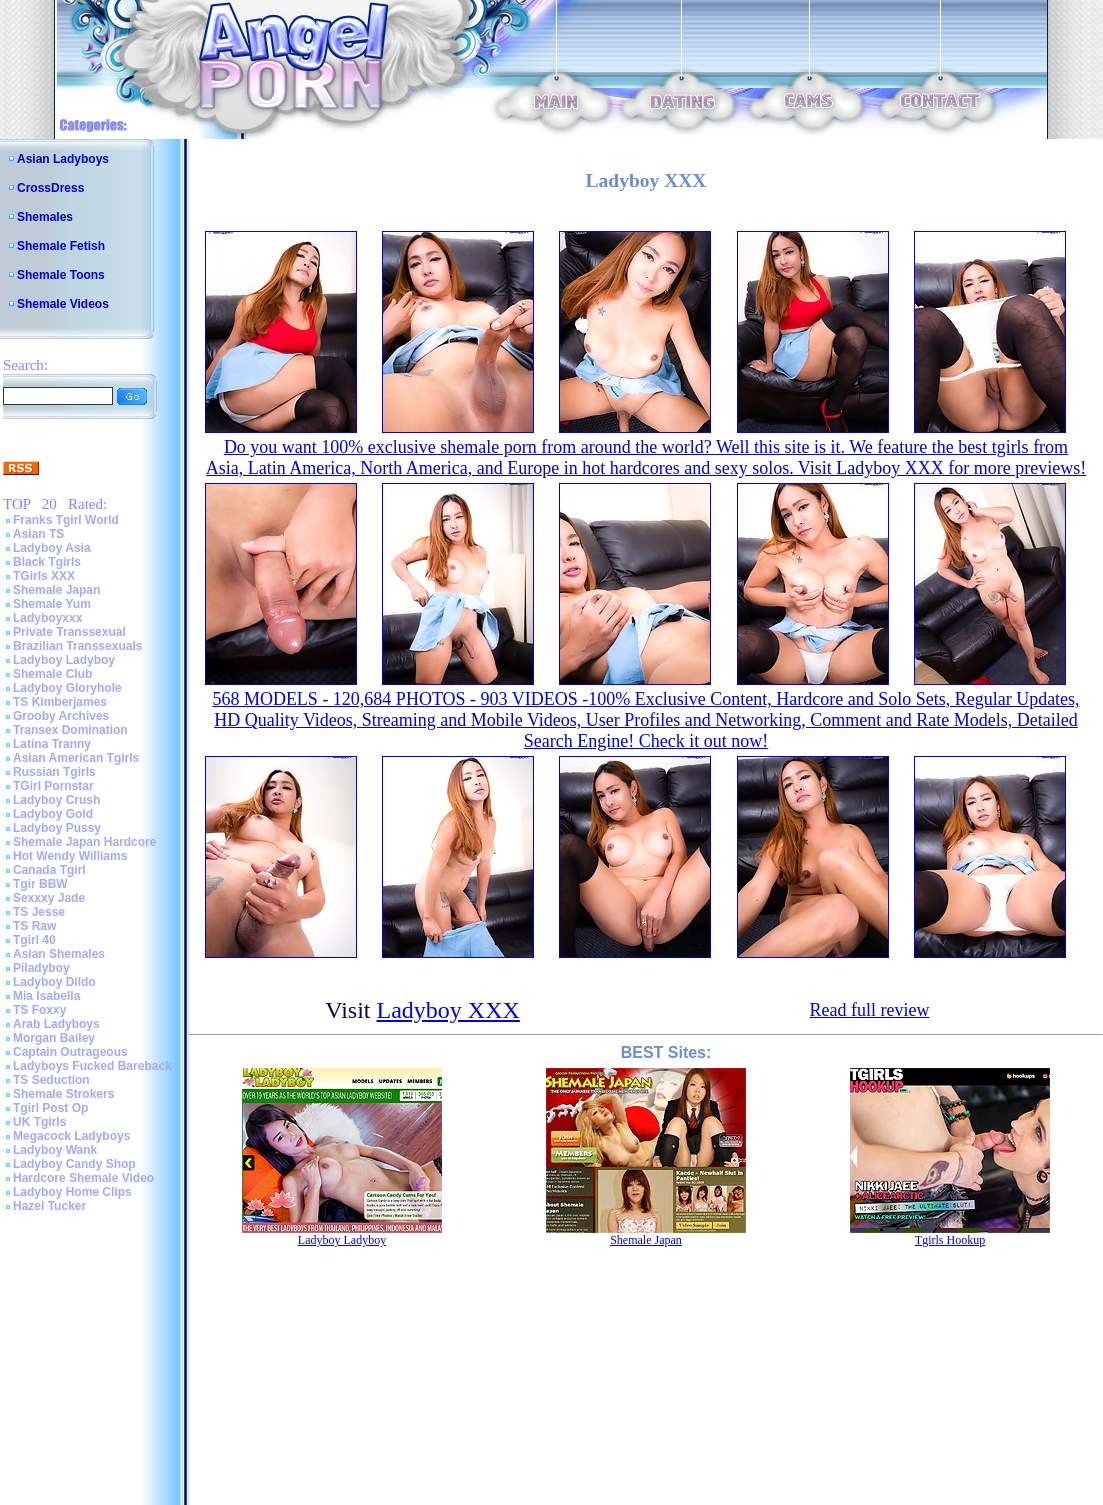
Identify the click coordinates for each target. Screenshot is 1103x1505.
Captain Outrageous (70, 1052)
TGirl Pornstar (53, 786)
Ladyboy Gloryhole (67, 688)
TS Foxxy (39, 1010)
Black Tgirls (47, 562)
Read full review (869, 1010)
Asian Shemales (59, 954)
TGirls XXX (44, 576)
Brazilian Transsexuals (77, 646)
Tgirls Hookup (950, 1240)
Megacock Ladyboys (71, 1136)
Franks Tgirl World (66, 520)
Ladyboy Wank (55, 1150)
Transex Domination (70, 730)
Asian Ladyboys (63, 159)
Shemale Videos (63, 304)
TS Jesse (39, 912)
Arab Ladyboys (56, 1024)
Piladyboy (41, 968)
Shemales (45, 217)
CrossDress (50, 188)
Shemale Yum (52, 604)
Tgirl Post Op (50, 1108)
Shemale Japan (56, 590)
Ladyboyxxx (47, 618)
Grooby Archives (61, 716)
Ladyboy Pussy (57, 828)
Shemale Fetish (61, 246)
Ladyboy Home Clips (72, 1192)
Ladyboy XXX (448, 1010)
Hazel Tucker (49, 1206)
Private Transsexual (69, 632)
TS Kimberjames (60, 702)
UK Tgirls (39, 1122)
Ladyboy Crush (56, 800)
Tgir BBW (40, 884)
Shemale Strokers (63, 1094)
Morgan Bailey (54, 1038)
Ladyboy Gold (53, 814)
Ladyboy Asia (52, 548)
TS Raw (34, 926)
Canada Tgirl (49, 870)
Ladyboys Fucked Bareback (92, 1066)
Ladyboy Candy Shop (74, 1164)
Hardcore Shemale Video (83, 1178)
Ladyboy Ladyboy (64, 660)
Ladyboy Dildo (54, 982)
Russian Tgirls (54, 772)
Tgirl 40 (34, 940)
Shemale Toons (61, 275)
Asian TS (38, 534)
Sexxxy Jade (49, 898)
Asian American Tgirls (76, 758)
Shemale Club (52, 674)
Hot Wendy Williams (70, 856)
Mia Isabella (46, 996)
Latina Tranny (52, 744)
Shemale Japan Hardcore (84, 842)
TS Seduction (51, 1080)
